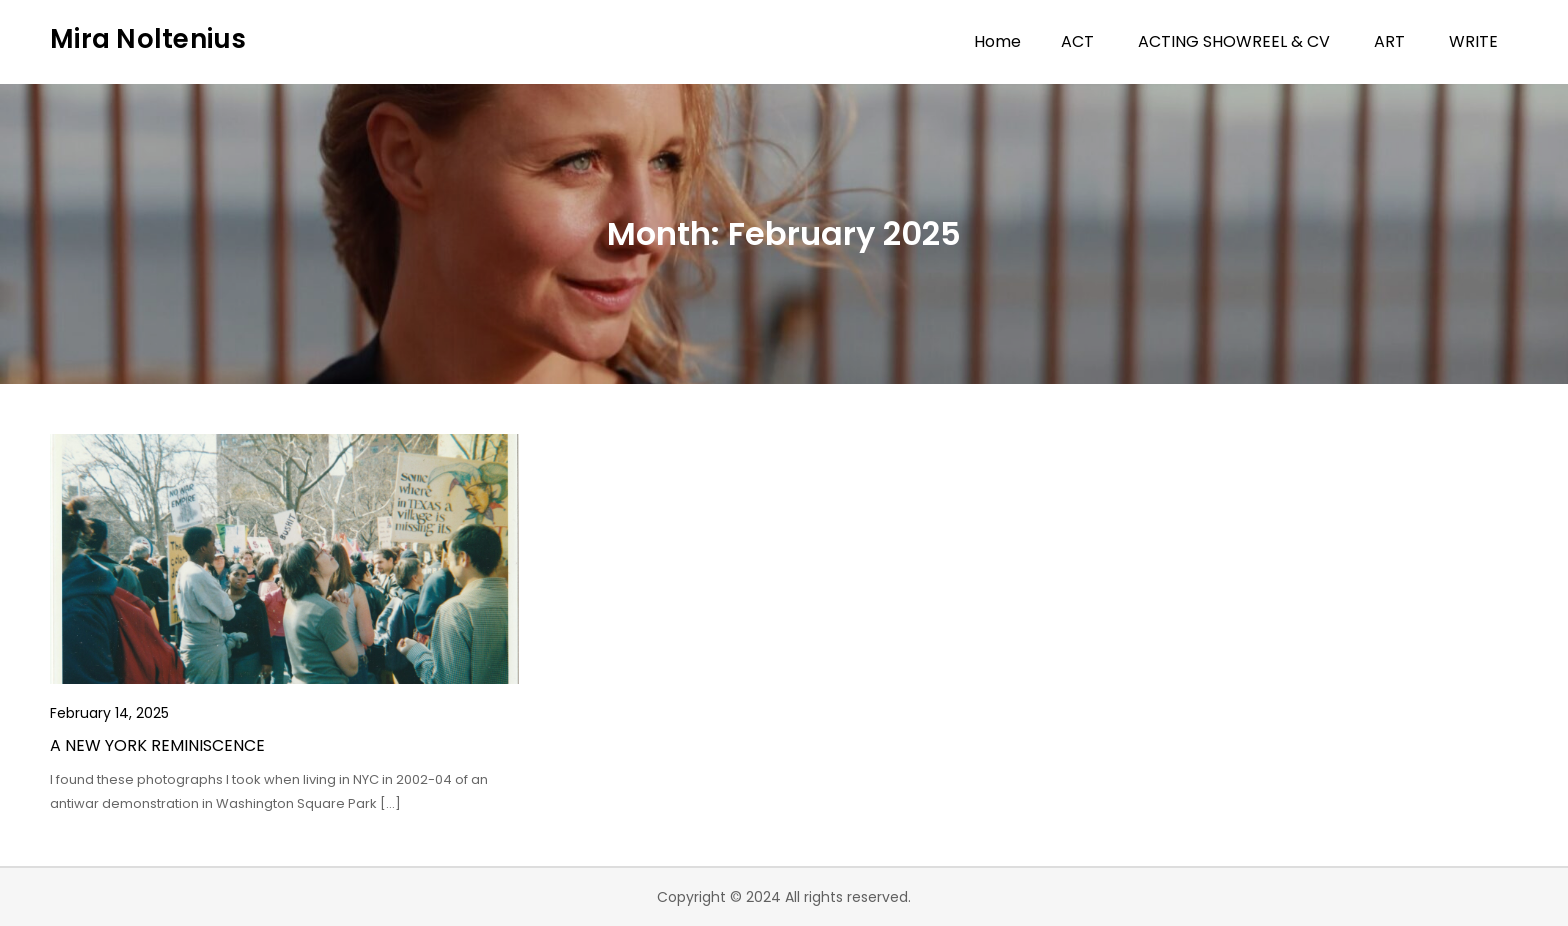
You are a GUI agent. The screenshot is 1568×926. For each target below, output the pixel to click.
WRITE (1473, 41)
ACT (1077, 41)
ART (1389, 41)
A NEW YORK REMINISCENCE (157, 745)
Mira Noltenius (148, 39)
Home (997, 41)
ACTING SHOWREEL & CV (1234, 41)
